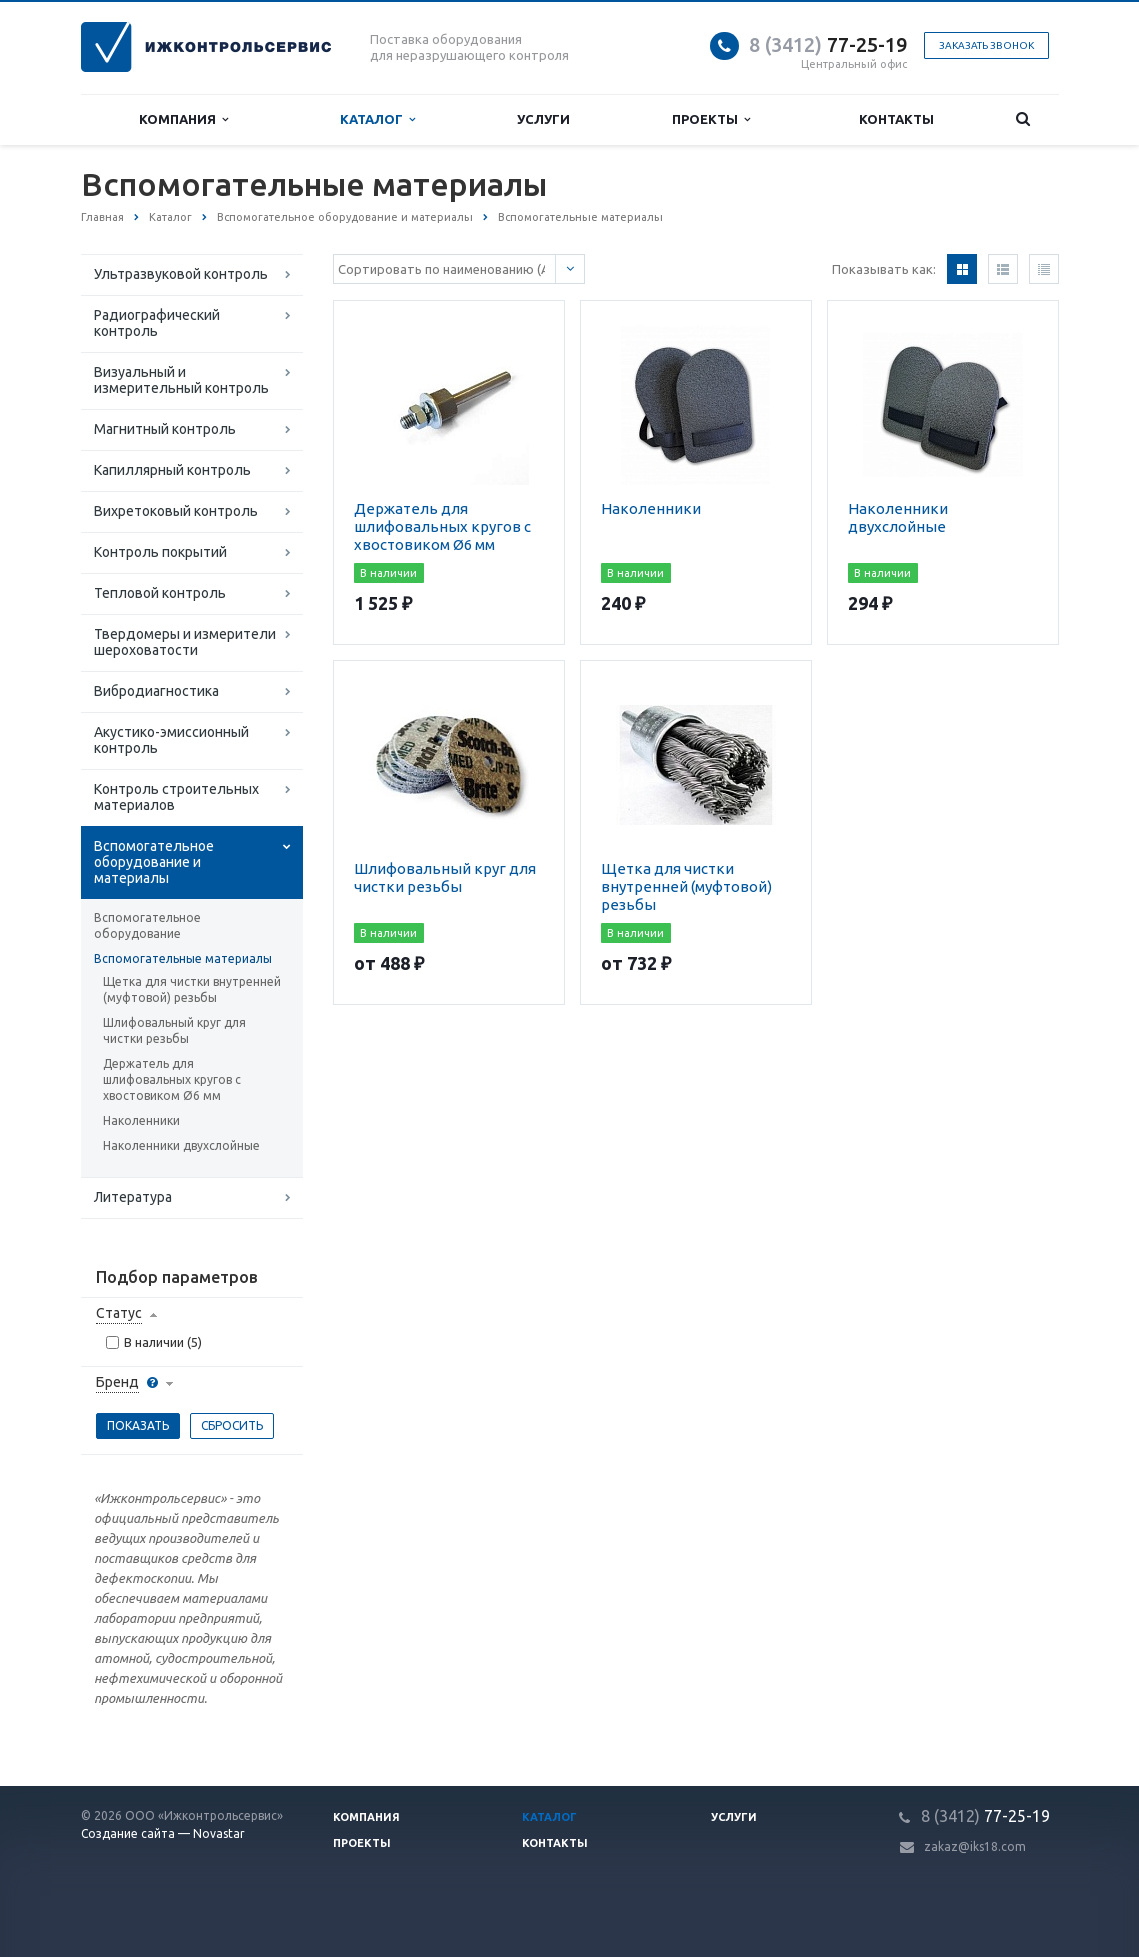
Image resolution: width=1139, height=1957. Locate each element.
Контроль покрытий (160, 552)
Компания (183, 119)
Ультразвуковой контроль (181, 274)
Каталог (377, 119)
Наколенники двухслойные (181, 1145)
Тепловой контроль (160, 593)
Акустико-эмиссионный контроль (171, 740)
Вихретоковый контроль (176, 511)
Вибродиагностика (156, 691)
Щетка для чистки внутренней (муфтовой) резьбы (192, 989)
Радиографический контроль (157, 323)
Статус (119, 1313)
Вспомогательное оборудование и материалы (154, 862)
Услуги (543, 119)
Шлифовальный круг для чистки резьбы (174, 1030)
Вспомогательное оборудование (147, 925)
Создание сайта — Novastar (163, 1833)
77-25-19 (828, 44)
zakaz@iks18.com (975, 1846)
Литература (133, 1197)
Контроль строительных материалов (176, 797)
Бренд (117, 1382)
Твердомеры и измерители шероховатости (185, 642)
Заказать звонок (986, 45)
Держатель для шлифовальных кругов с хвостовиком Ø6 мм (172, 1079)
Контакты (896, 119)
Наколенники (141, 1120)
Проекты (711, 119)
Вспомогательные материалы (183, 958)
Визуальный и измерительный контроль (181, 380)
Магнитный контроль (165, 429)
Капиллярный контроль (172, 470)
